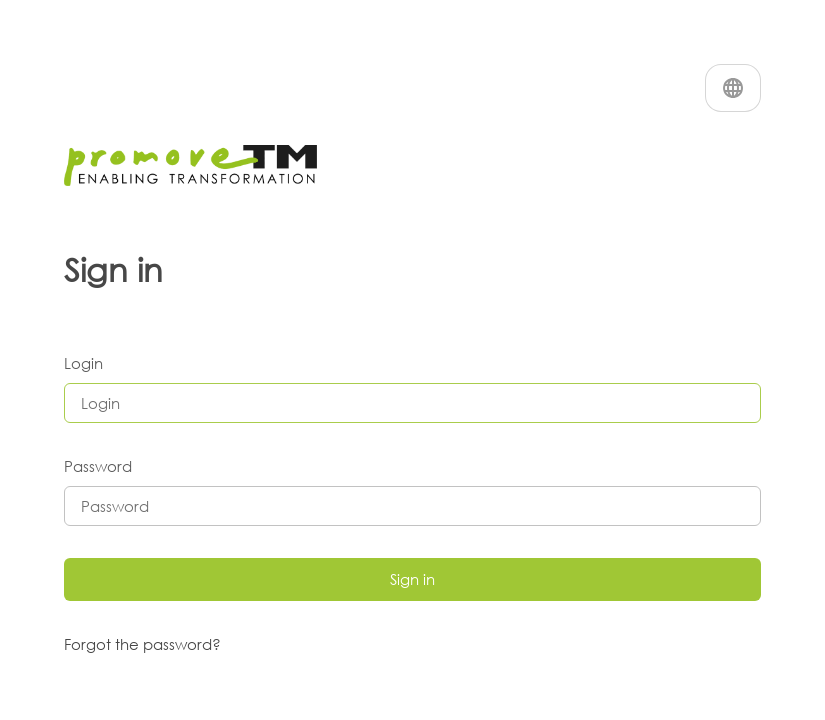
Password (98, 466)
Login (83, 363)
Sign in (412, 579)
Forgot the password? (142, 644)
